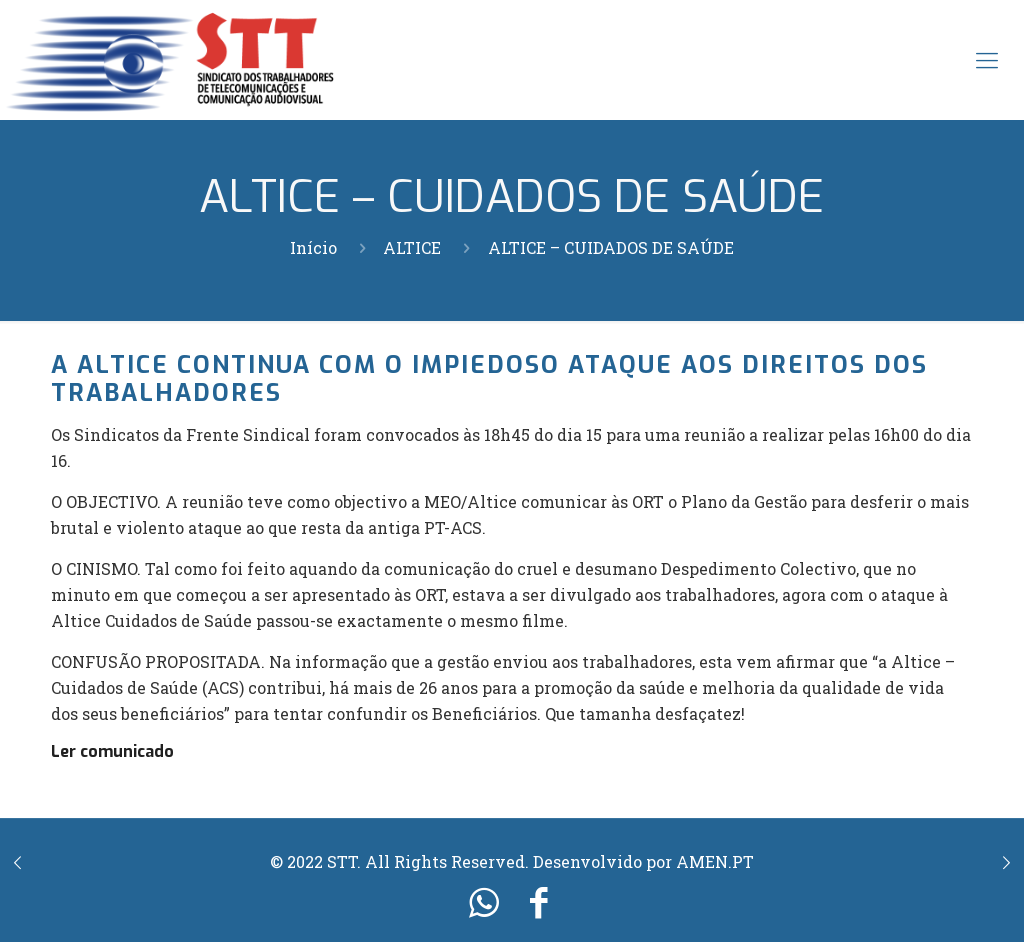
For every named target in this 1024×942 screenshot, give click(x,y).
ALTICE (412, 247)
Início (313, 247)
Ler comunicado (112, 751)
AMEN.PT (715, 861)
